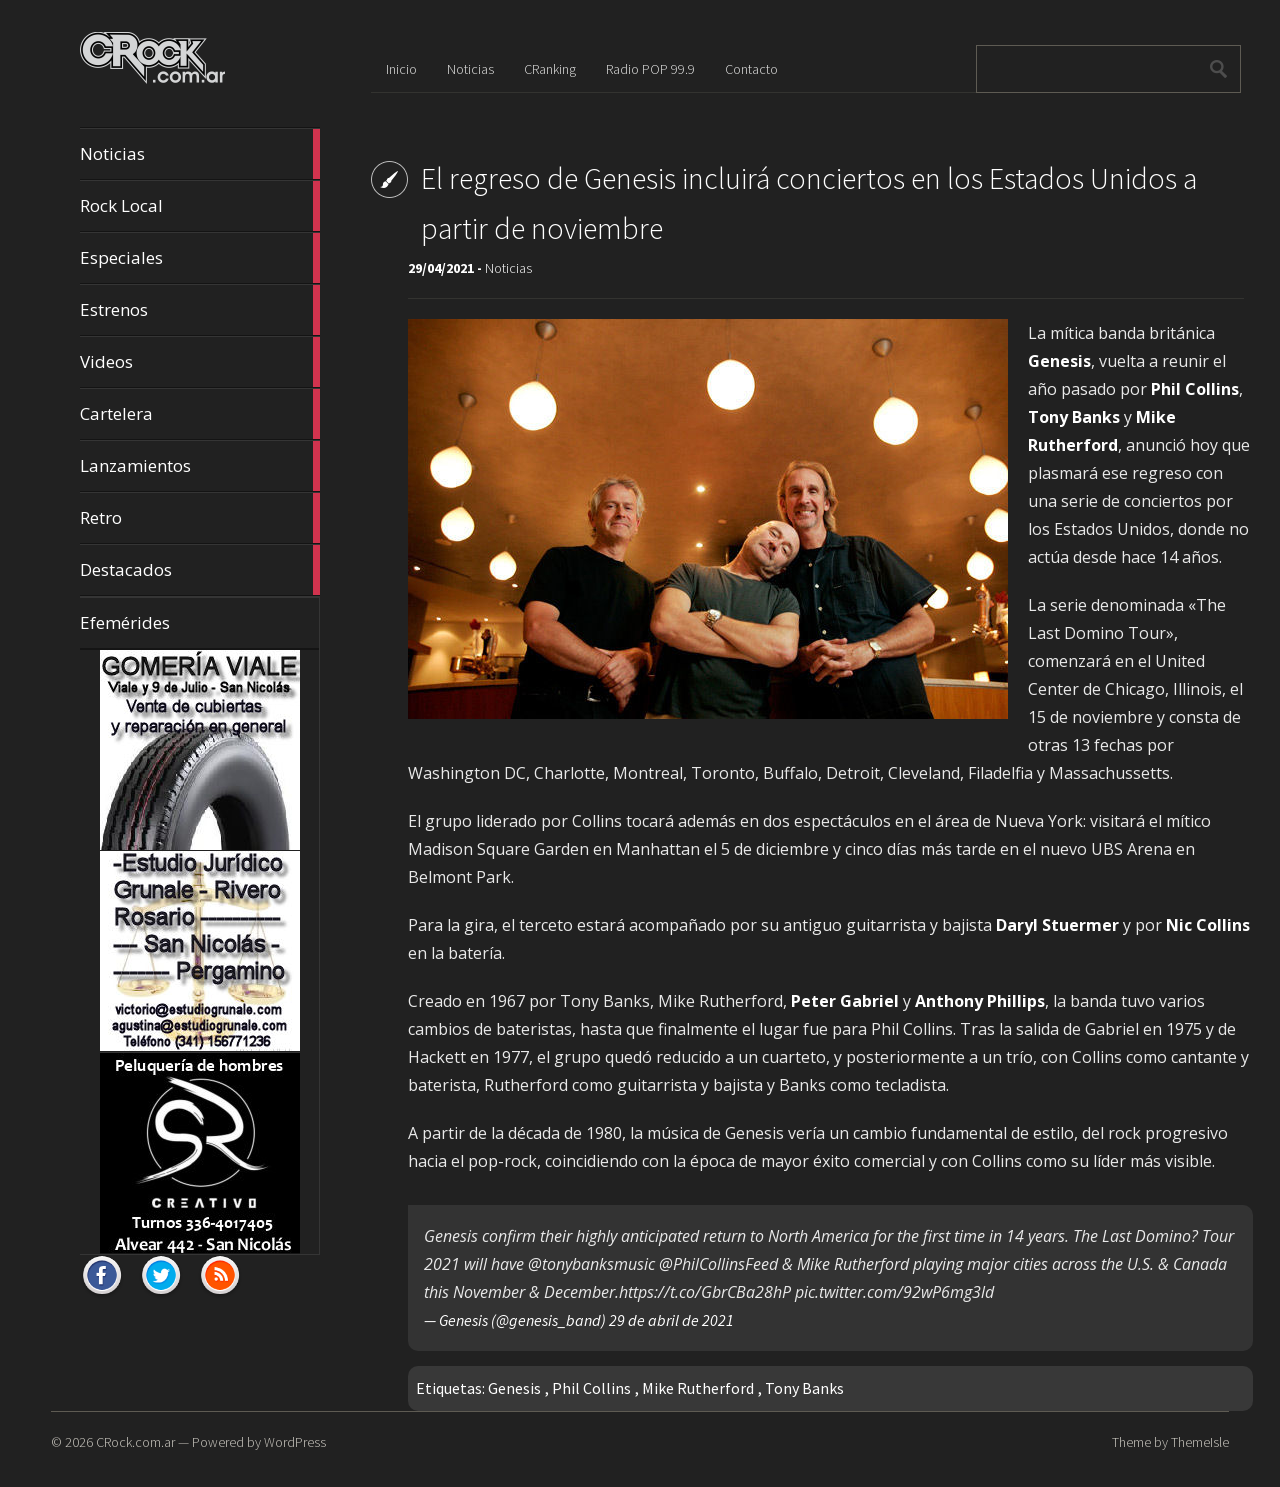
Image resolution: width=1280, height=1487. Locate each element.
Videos (200, 362)
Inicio (401, 69)
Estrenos (200, 310)
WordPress (295, 1442)
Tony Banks (804, 1388)
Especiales (200, 258)
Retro (200, 518)
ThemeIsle (1200, 1442)
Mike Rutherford (698, 1388)
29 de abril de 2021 (671, 1320)
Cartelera (200, 414)
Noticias (200, 154)
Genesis (514, 1388)
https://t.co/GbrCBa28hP (705, 1292)
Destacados (200, 570)
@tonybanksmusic (591, 1264)
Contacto (751, 69)
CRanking (550, 69)
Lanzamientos (200, 466)
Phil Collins (591, 1388)
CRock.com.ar (135, 1442)
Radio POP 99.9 (650, 69)
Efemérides (125, 622)
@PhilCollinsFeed (718, 1264)
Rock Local (200, 206)
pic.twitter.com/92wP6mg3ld (894, 1292)
